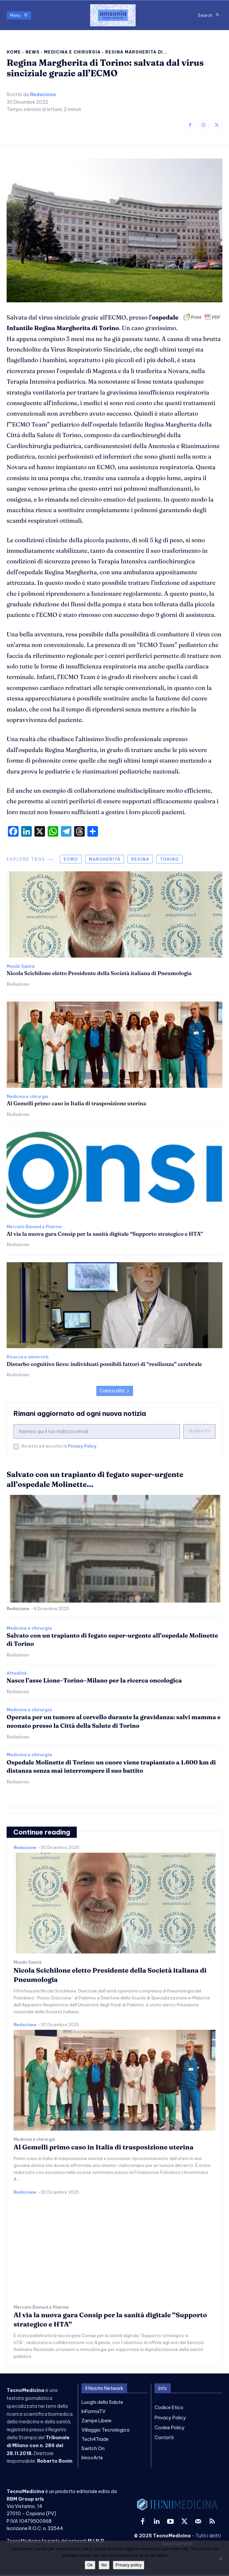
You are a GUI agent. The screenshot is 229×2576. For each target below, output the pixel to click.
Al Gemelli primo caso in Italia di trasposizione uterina (76, 1103)
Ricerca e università (27, 1357)
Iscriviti (199, 1431)
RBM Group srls (25, 2499)
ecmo (71, 859)
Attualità (17, 1673)
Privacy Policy (82, 1446)
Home (14, 52)
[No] (220, 2558)
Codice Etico (169, 2407)
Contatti (164, 2438)
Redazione (43, 94)
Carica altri (115, 1391)
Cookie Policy (170, 2428)
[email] (97, 1431)
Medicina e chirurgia (72, 52)
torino (169, 859)
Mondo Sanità (20, 966)
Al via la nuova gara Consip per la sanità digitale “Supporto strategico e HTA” (105, 1234)
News (32, 52)
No (104, 2564)
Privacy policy (128, 2564)
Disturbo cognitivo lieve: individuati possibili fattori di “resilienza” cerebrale (104, 1364)
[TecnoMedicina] (113, 15)
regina (140, 859)
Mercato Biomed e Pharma (34, 1227)
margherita (104, 859)
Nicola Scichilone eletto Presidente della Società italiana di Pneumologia (99, 973)
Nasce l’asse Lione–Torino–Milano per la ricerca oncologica (94, 1680)
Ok (90, 2564)
